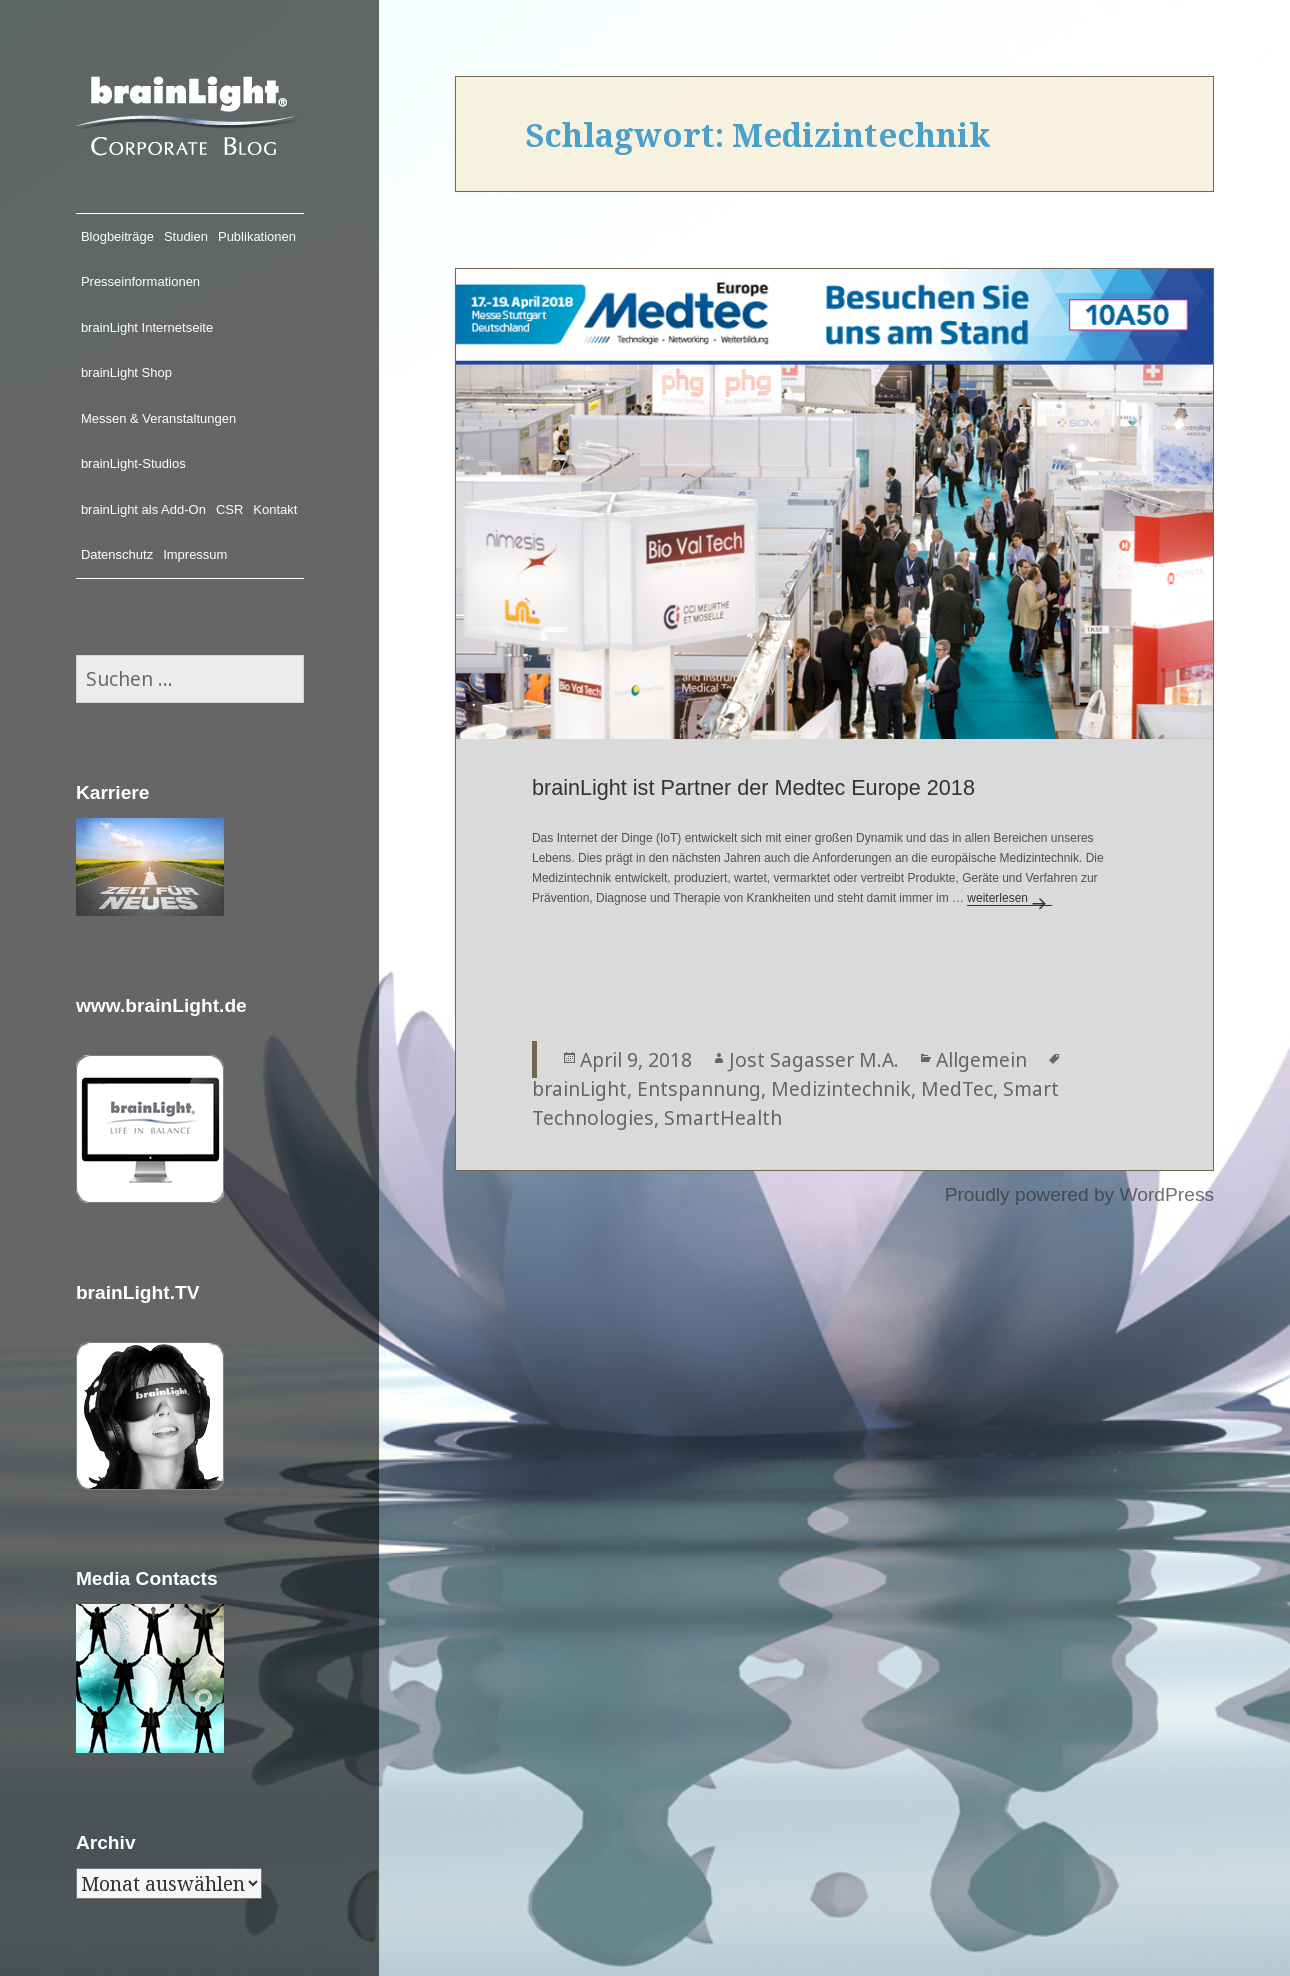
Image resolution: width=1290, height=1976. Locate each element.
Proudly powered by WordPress (1079, 1194)
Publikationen (257, 236)
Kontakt (275, 509)
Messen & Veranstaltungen (158, 418)
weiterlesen (1009, 898)
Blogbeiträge (117, 236)
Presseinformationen (140, 281)
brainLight (579, 1088)
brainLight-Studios (133, 463)
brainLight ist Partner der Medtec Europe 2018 (753, 787)
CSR (229, 509)
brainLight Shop (126, 372)
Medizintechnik (841, 1088)
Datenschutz (117, 554)
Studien (186, 236)
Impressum (195, 554)
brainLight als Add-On (143, 509)
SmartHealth (723, 1117)
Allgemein (981, 1059)
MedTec (957, 1088)
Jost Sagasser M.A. (814, 1059)
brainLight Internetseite (147, 327)
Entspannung (699, 1088)
